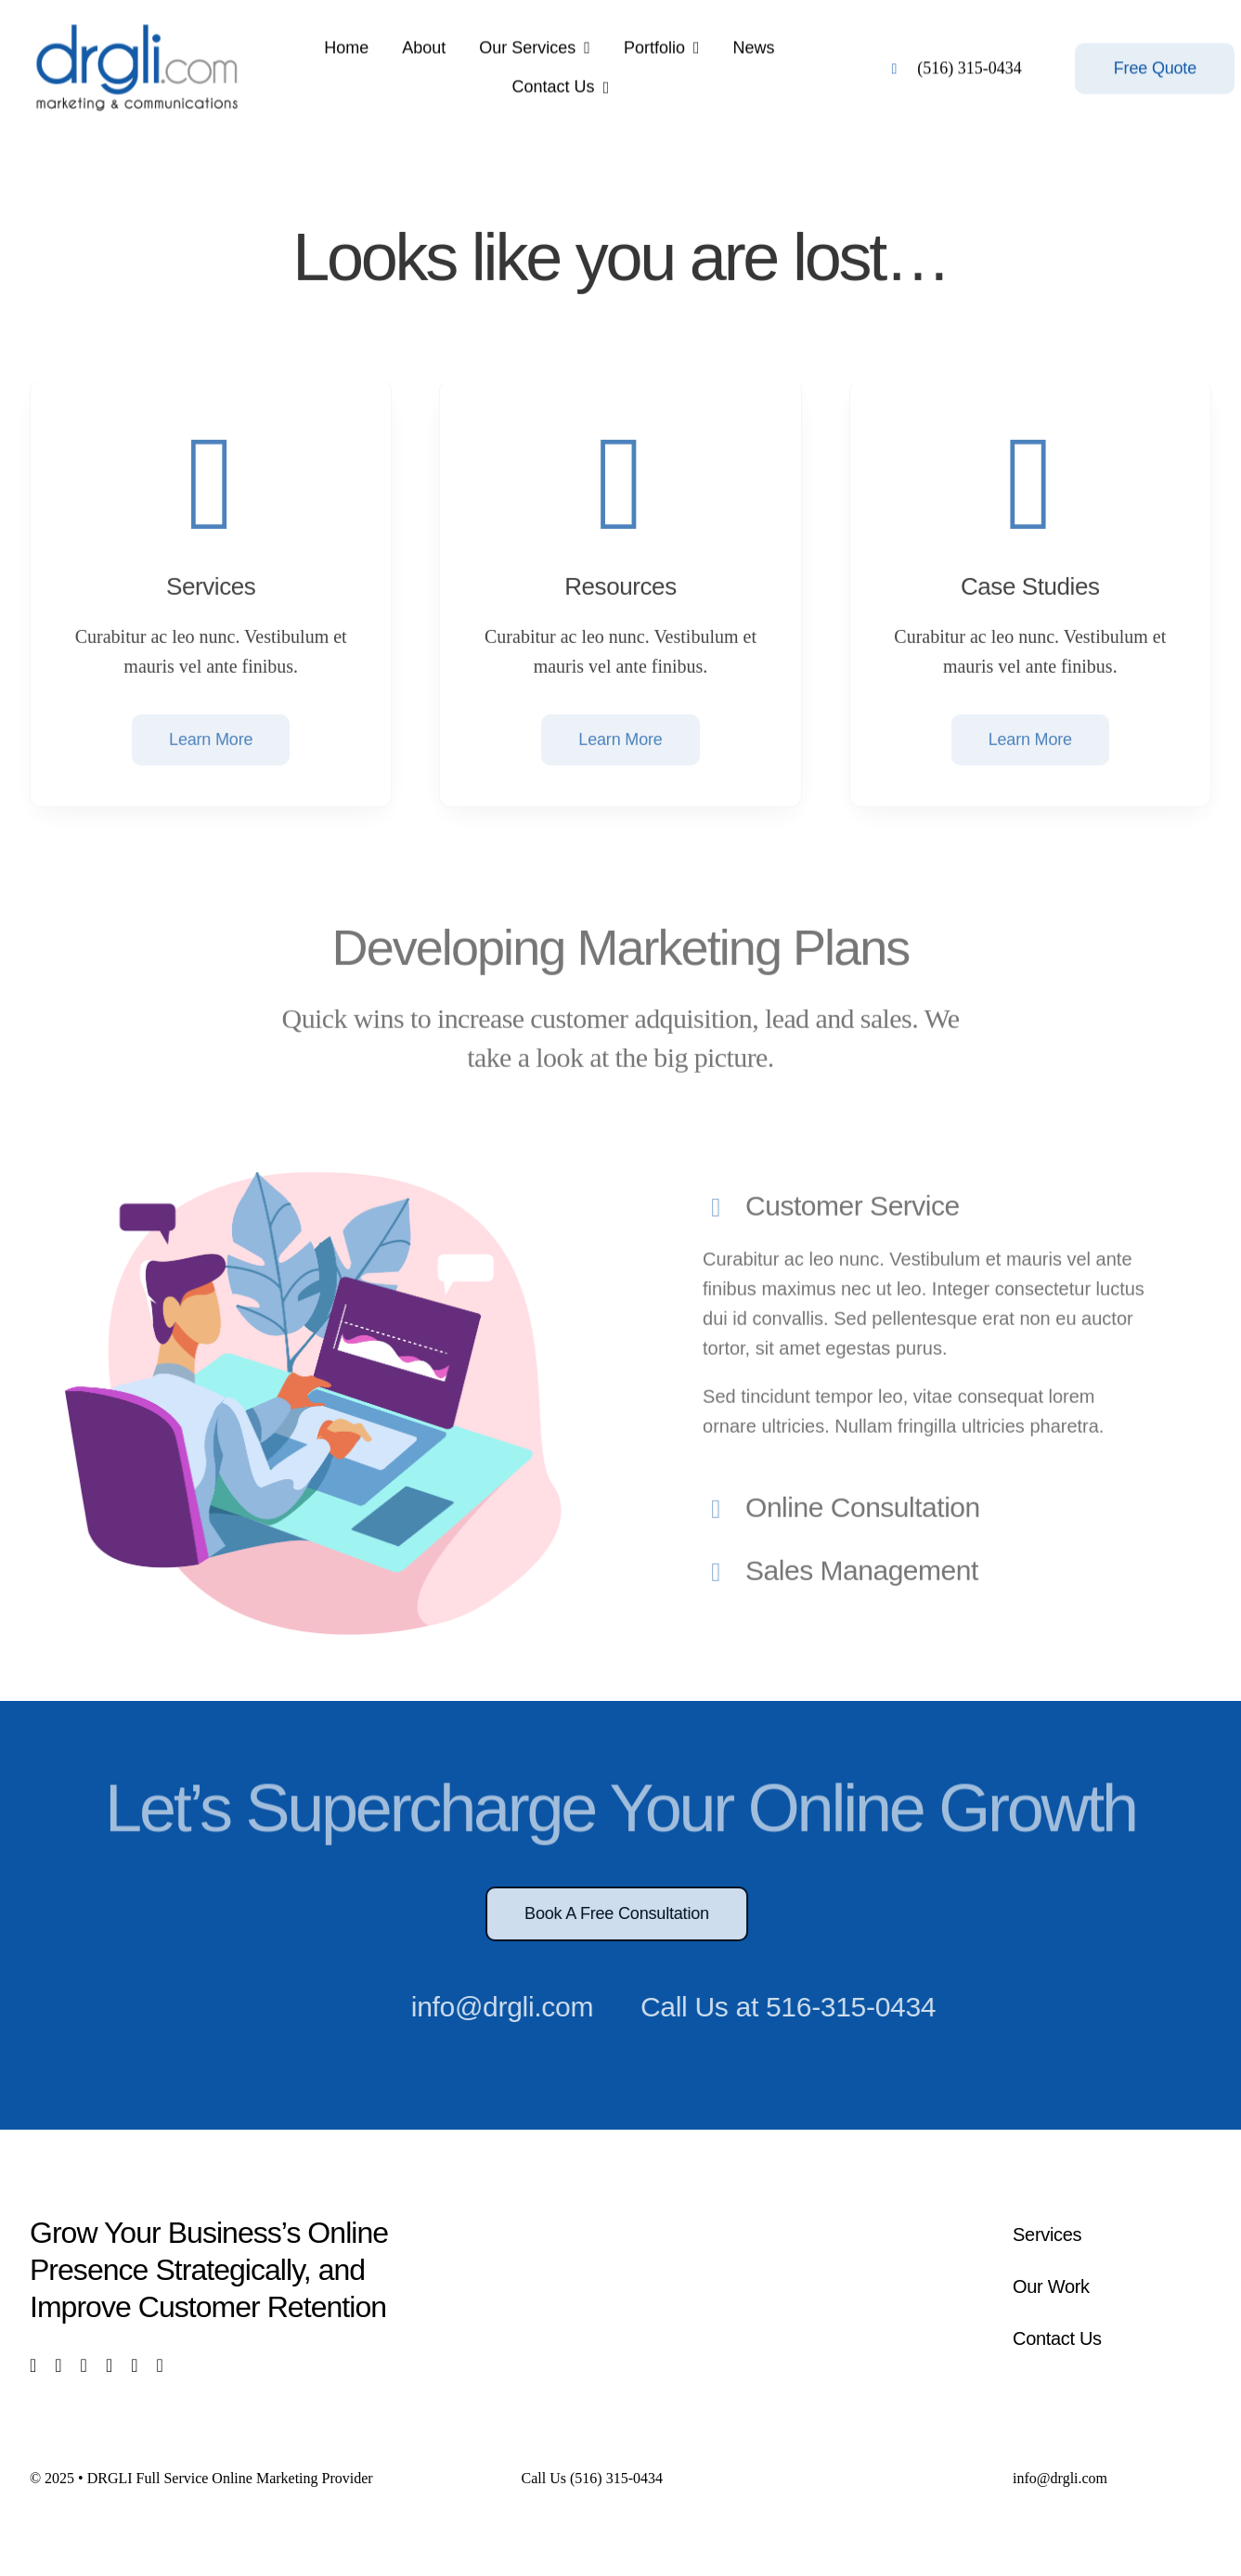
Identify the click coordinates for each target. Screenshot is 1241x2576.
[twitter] (58, 2365)
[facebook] (33, 2365)
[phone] (160, 2365)
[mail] (134, 2365)
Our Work (1051, 2286)
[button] (927, 1202)
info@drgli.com (495, 2006)
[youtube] (109, 2365)
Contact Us (1057, 2338)
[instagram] (84, 2365)
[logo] (137, 23)
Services (1047, 2234)
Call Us (592, 2478)
